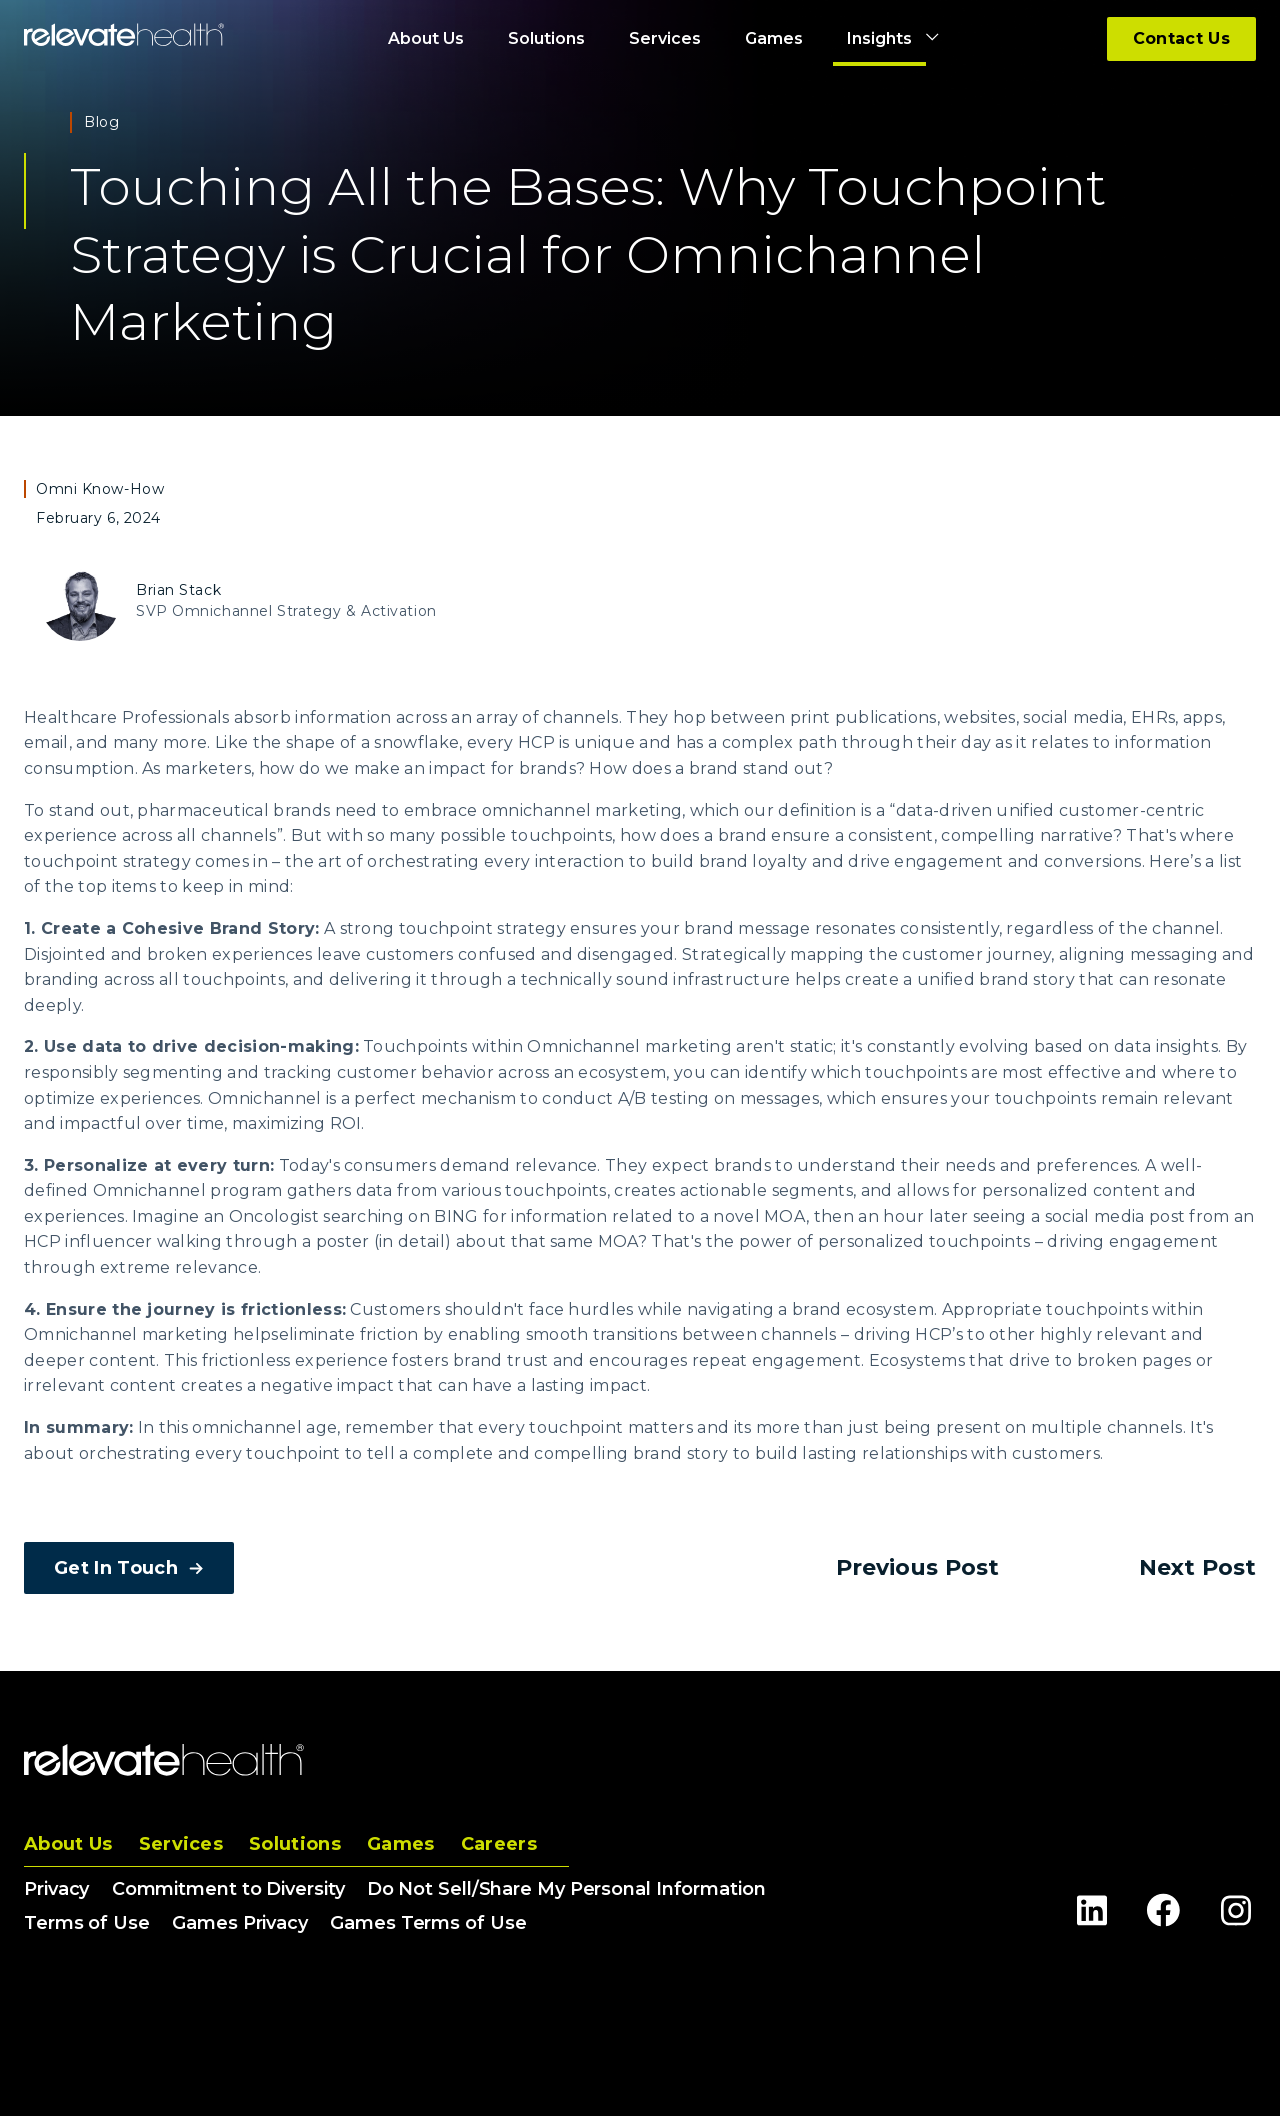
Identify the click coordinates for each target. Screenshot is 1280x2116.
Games (401, 1844)
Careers (499, 1844)
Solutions (295, 1844)
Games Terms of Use (428, 1923)
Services (181, 1844)
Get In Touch (129, 1568)
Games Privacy (240, 1923)
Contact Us (1181, 38)
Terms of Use (87, 1923)
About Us (68, 1844)
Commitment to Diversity (228, 1889)
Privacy (56, 1889)
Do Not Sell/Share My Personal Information (566, 1889)
